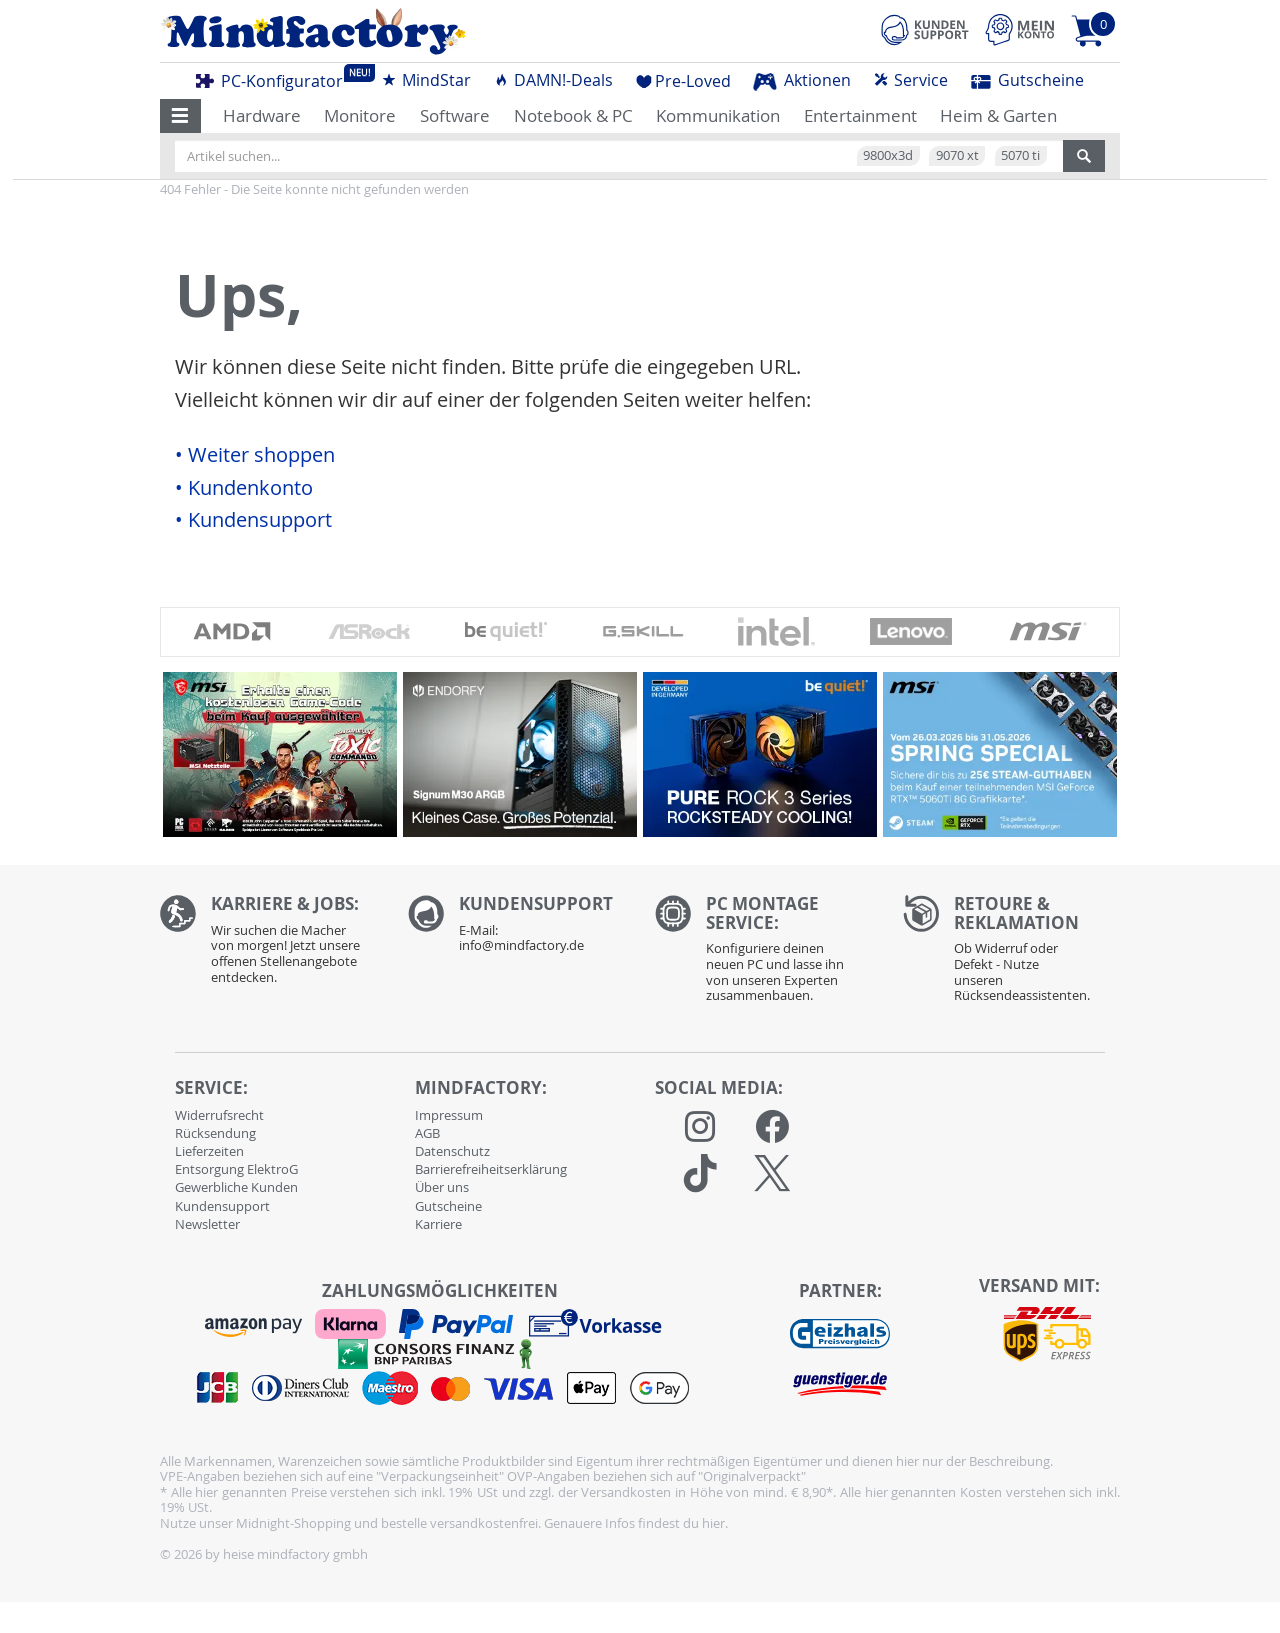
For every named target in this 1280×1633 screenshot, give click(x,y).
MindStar (426, 80)
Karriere (438, 1224)
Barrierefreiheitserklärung (491, 1169)
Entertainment (860, 115)
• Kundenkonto (244, 488)
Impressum (449, 1115)
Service (910, 80)
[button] (180, 116)
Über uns (442, 1187)
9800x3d (888, 155)
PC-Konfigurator (275, 78)
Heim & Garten (998, 115)
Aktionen (802, 80)
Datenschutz (452, 1151)
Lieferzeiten (209, 1151)
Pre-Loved (683, 81)
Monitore (360, 115)
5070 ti (1020, 155)
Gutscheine (1027, 80)
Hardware (262, 115)
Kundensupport (222, 1206)
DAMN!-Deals (553, 80)
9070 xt (957, 155)
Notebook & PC (573, 115)
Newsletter (207, 1224)
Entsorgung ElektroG (236, 1169)
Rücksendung (215, 1133)
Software (455, 115)
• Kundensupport (253, 520)
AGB (427, 1133)
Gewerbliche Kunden (236, 1187)
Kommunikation (718, 115)
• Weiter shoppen (255, 455)
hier (713, 1523)
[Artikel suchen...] (619, 156)
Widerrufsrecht (219, 1115)
